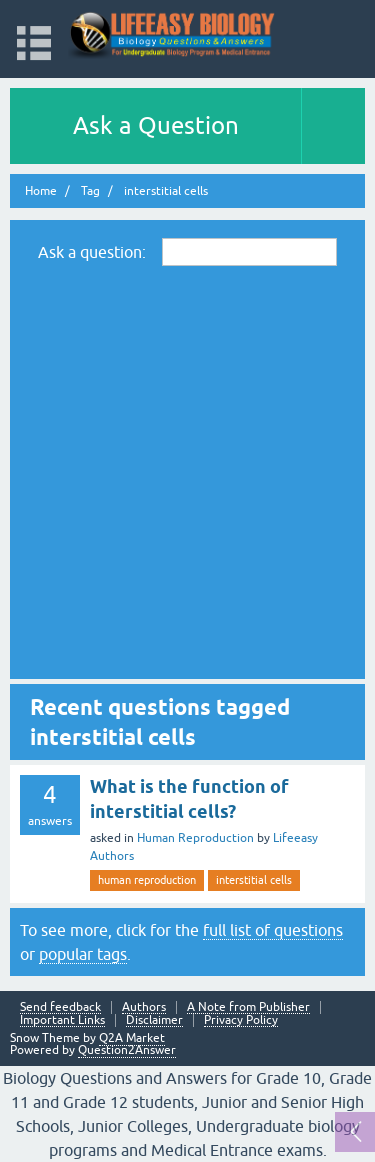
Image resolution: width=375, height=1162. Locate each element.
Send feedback (60, 1007)
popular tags (83, 954)
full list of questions (273, 930)
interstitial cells (254, 880)
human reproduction (147, 880)
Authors (144, 1007)
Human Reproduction (195, 838)
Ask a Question (156, 125)
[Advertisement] (187, 471)
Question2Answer (127, 1050)
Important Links (62, 1020)
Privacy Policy (241, 1020)
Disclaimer (154, 1020)
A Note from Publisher (248, 1007)
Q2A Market (132, 1038)
